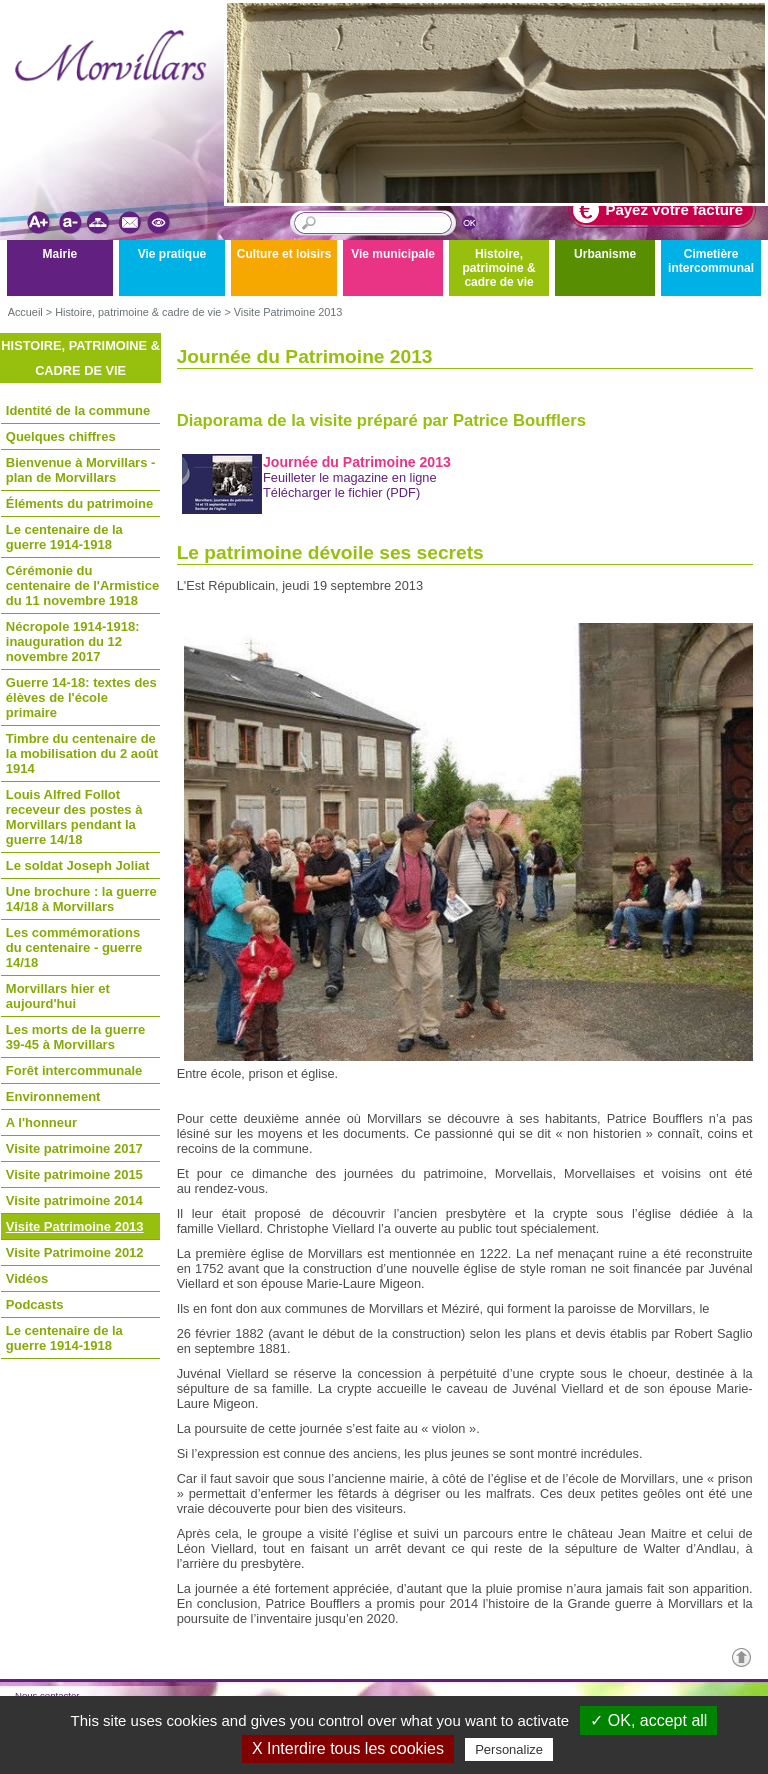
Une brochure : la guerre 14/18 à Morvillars (81, 899)
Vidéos (27, 1278)
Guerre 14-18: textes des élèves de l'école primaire (81, 697)
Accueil (25, 312)
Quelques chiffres (61, 436)
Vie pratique (172, 254)
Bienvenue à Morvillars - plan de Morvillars (81, 470)
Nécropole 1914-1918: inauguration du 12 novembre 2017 (73, 641)
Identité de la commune (78, 410)
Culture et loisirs (284, 254)
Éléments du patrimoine (79, 503)
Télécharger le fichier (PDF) (341, 492)
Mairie (60, 254)
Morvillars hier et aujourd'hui (58, 996)
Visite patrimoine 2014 (74, 1200)
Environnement (53, 1096)
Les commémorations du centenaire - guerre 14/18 (74, 947)
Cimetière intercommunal (711, 261)
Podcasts (35, 1304)
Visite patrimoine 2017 (74, 1148)
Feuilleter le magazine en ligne (350, 477)
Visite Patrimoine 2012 (75, 1252)
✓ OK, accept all (648, 1720)
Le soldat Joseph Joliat (78, 865)
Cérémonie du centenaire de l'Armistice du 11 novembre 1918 (82, 585)
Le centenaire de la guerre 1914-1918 (64, 537)
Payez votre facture (658, 210)
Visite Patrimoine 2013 (288, 312)
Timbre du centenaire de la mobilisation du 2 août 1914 (82, 753)
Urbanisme (605, 254)
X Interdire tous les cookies (348, 1748)
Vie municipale (393, 254)
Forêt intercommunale (74, 1070)
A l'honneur (41, 1122)
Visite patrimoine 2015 (74, 1174)
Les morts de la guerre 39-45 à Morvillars (75, 1037)
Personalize (509, 1749)
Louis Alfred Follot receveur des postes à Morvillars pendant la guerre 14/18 (74, 817)
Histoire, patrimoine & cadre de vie (498, 268)
